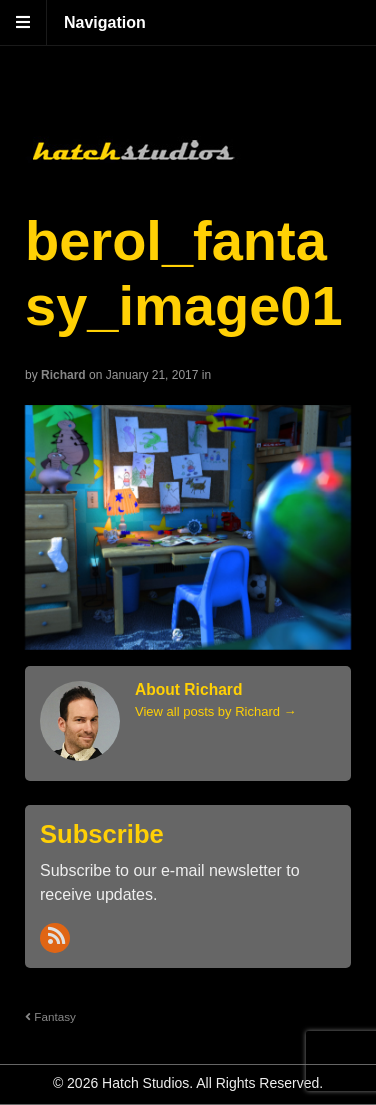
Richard (63, 375)
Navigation (105, 22)
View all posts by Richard (216, 711)
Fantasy (50, 1016)
